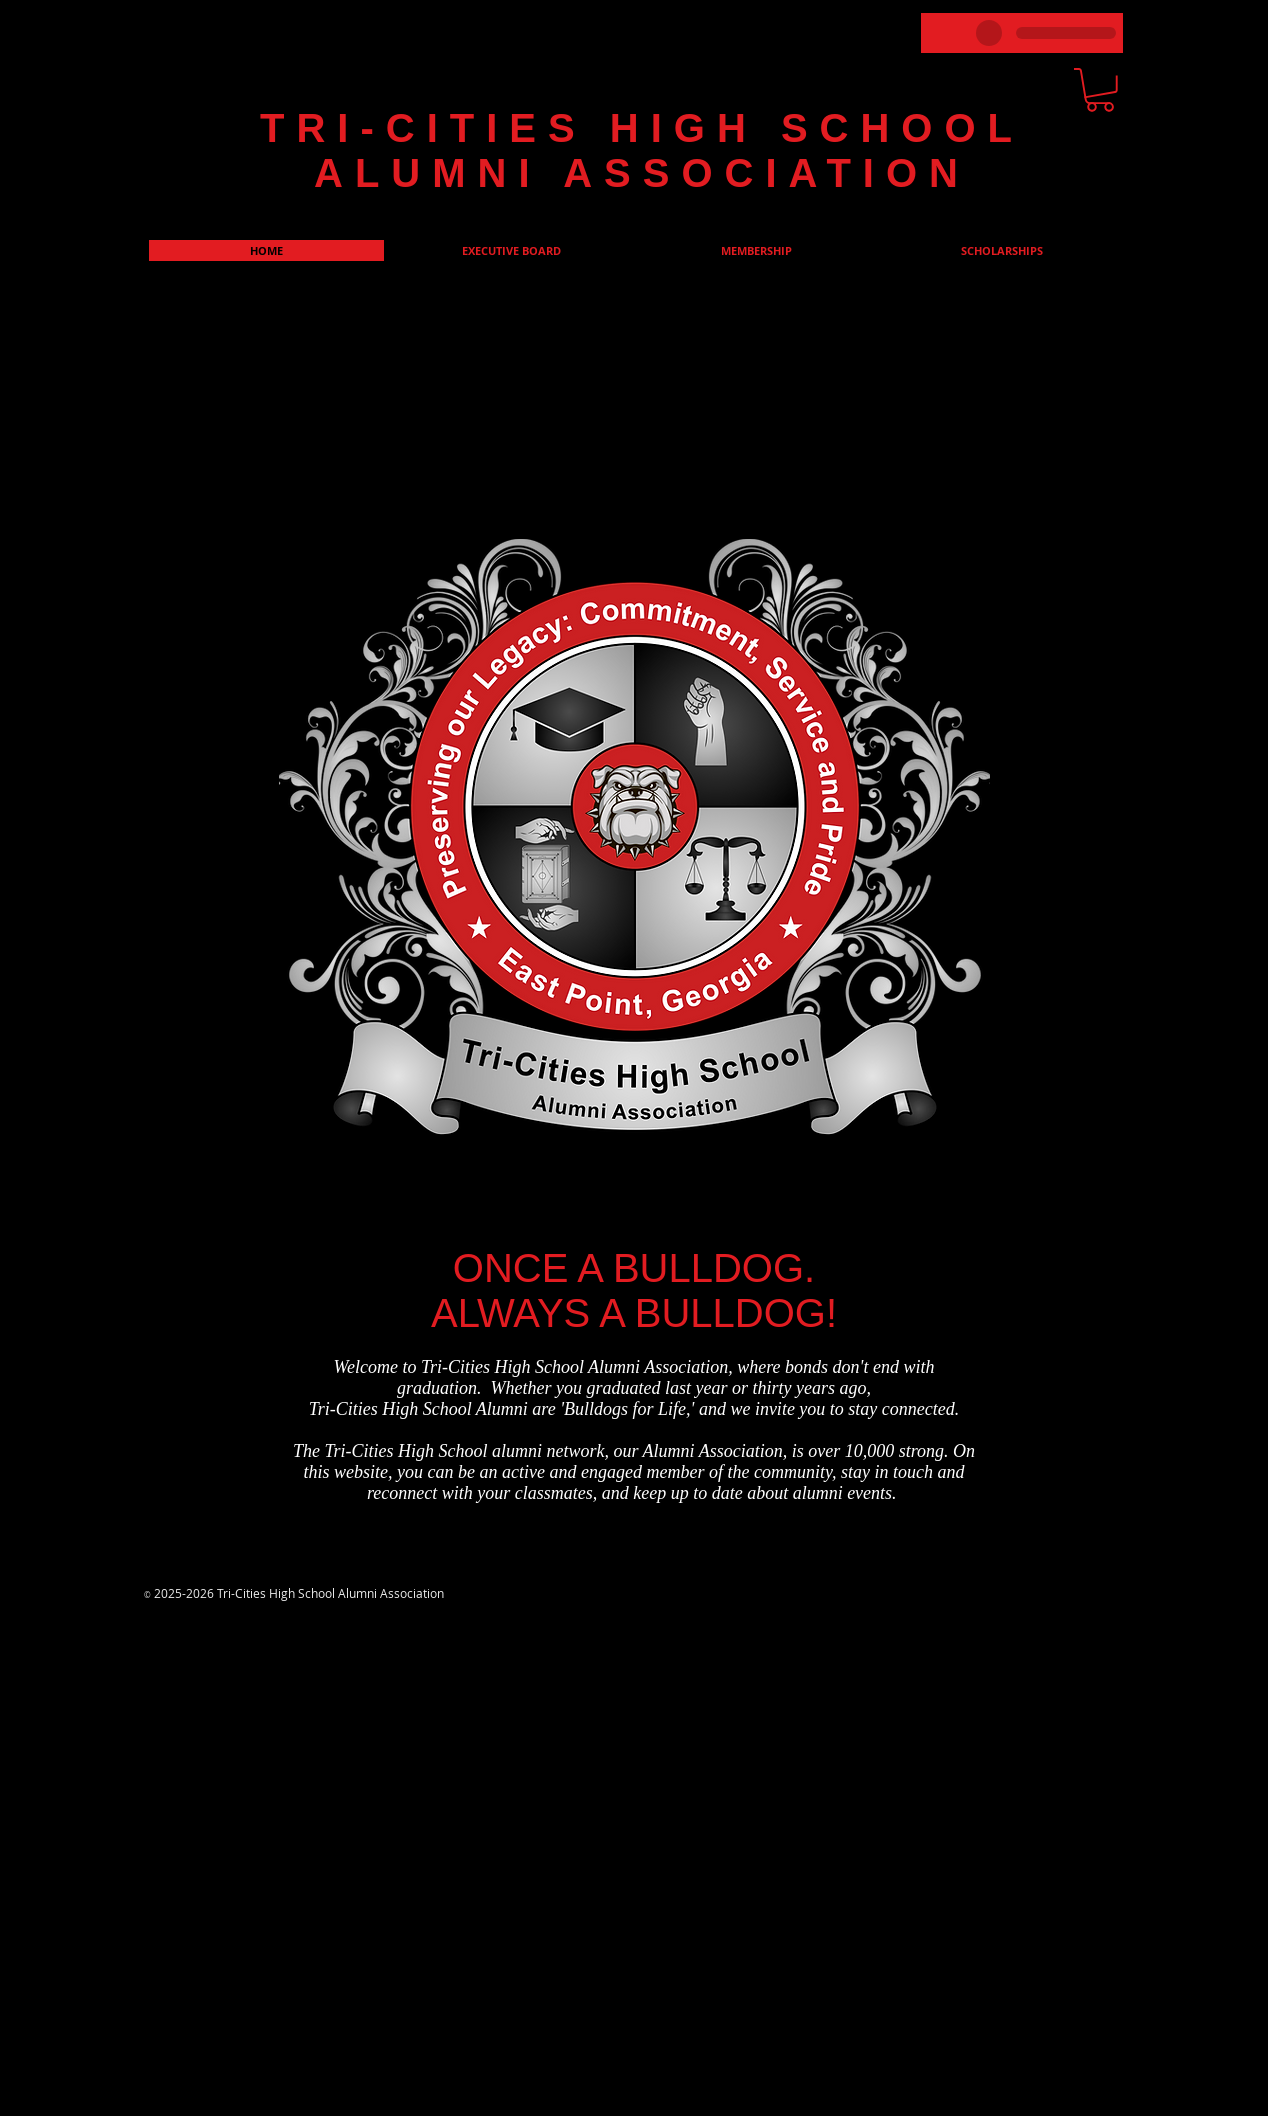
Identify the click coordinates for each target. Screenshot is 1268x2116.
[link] (1100, 90)
